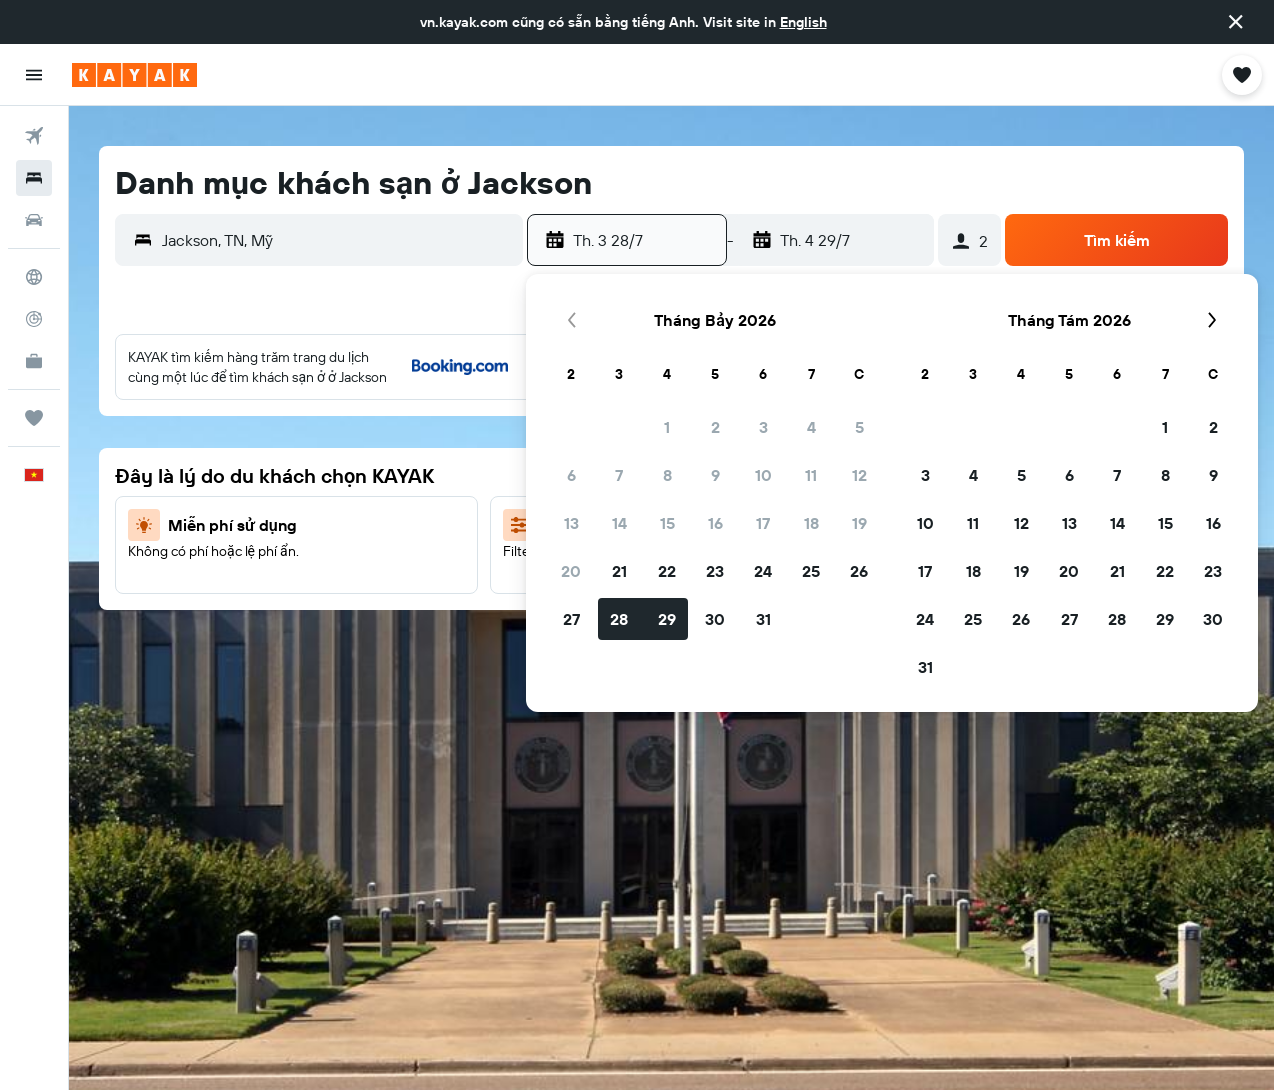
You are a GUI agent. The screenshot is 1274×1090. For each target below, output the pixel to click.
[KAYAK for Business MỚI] (34, 361)
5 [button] (859, 427)
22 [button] (667, 571)
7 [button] (619, 475)
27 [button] (571, 619)
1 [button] (667, 427)
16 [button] (715, 523)
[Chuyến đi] (34, 418)
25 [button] (811, 571)
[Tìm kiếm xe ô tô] (34, 220)
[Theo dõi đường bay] (34, 319)
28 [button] (619, 619)
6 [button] (571, 475)
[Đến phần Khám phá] (34, 277)
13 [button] (571, 523)
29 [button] (667, 619)
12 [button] (859, 475)
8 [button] (667, 475)
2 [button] (715, 427)
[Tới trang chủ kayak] (134, 75)
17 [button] (763, 523)
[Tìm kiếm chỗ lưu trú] (34, 178)
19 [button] (859, 523)
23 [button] (715, 571)
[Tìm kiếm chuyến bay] (34, 136)
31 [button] (763, 619)
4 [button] (811, 427)
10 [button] (763, 475)
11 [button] (811, 475)
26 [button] (859, 571)
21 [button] (619, 571)
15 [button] (667, 523)
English (803, 22)
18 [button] (811, 523)
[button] (1236, 22)
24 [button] (763, 571)
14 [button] (619, 523)
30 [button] (715, 619)
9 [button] (715, 475)
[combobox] (337, 240)
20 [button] (571, 571)
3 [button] (763, 427)
